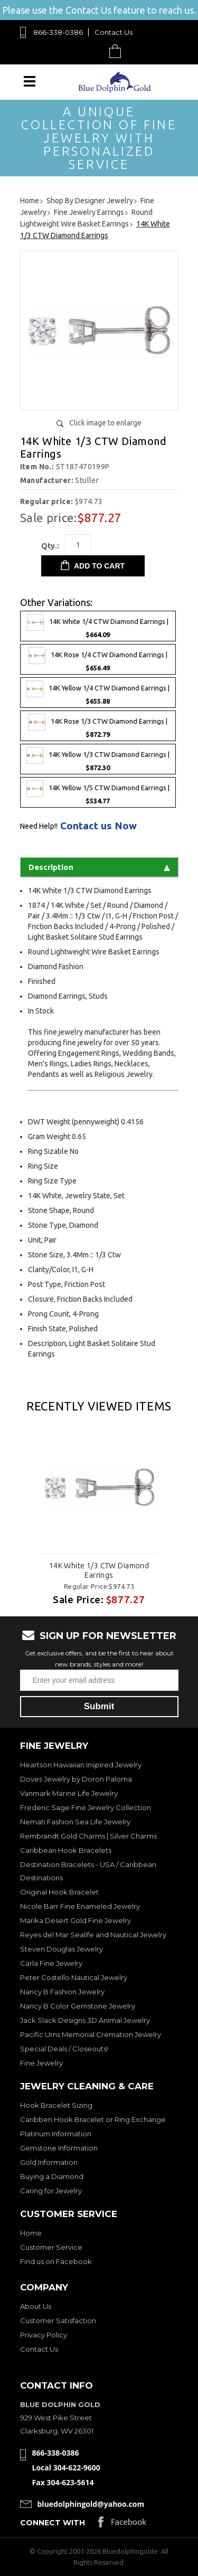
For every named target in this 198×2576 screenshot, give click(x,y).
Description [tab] (99, 867)
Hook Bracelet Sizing (56, 2105)
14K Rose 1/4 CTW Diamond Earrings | (98, 659)
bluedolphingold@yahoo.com (91, 2504)
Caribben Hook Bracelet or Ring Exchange (93, 2119)
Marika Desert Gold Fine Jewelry (75, 1920)
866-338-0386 (58, 32)
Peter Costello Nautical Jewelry (73, 1977)
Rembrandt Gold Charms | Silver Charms (88, 1836)
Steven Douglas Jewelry (61, 1949)
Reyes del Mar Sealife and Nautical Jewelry (93, 1934)
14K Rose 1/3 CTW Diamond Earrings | (98, 726)
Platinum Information (55, 2133)
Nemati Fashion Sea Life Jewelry (75, 1821)
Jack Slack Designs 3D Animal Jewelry (85, 2020)
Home (31, 2233)
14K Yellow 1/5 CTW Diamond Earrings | (97, 792)
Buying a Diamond (51, 2176)
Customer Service (51, 2247)
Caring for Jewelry (51, 2190)
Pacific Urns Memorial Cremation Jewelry (90, 2034)
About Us (35, 2306)
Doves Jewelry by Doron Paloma (76, 1779)
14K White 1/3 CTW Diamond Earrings (99, 1570)
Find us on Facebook (56, 2261)
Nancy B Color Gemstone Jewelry (77, 2006)
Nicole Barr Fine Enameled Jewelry (80, 1906)
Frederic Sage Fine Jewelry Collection (85, 1807)
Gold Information (49, 2162)
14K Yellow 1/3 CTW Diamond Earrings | (97, 759)
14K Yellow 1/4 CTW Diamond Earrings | (97, 692)
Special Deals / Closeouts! (64, 2048)
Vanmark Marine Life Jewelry (69, 1793)
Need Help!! (39, 826)
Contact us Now (98, 826)
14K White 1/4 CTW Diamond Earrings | (97, 626)
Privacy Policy (43, 2335)
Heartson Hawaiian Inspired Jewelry (81, 1764)
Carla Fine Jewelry (51, 1963)
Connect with (52, 2522)
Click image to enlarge (105, 423)
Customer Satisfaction (58, 2320)
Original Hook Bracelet (59, 1892)
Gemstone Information (59, 2148)
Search (90, 51)
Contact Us (114, 32)
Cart (117, 51)
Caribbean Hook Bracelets (65, 1850)
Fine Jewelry (41, 2063)
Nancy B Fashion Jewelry (62, 1991)
